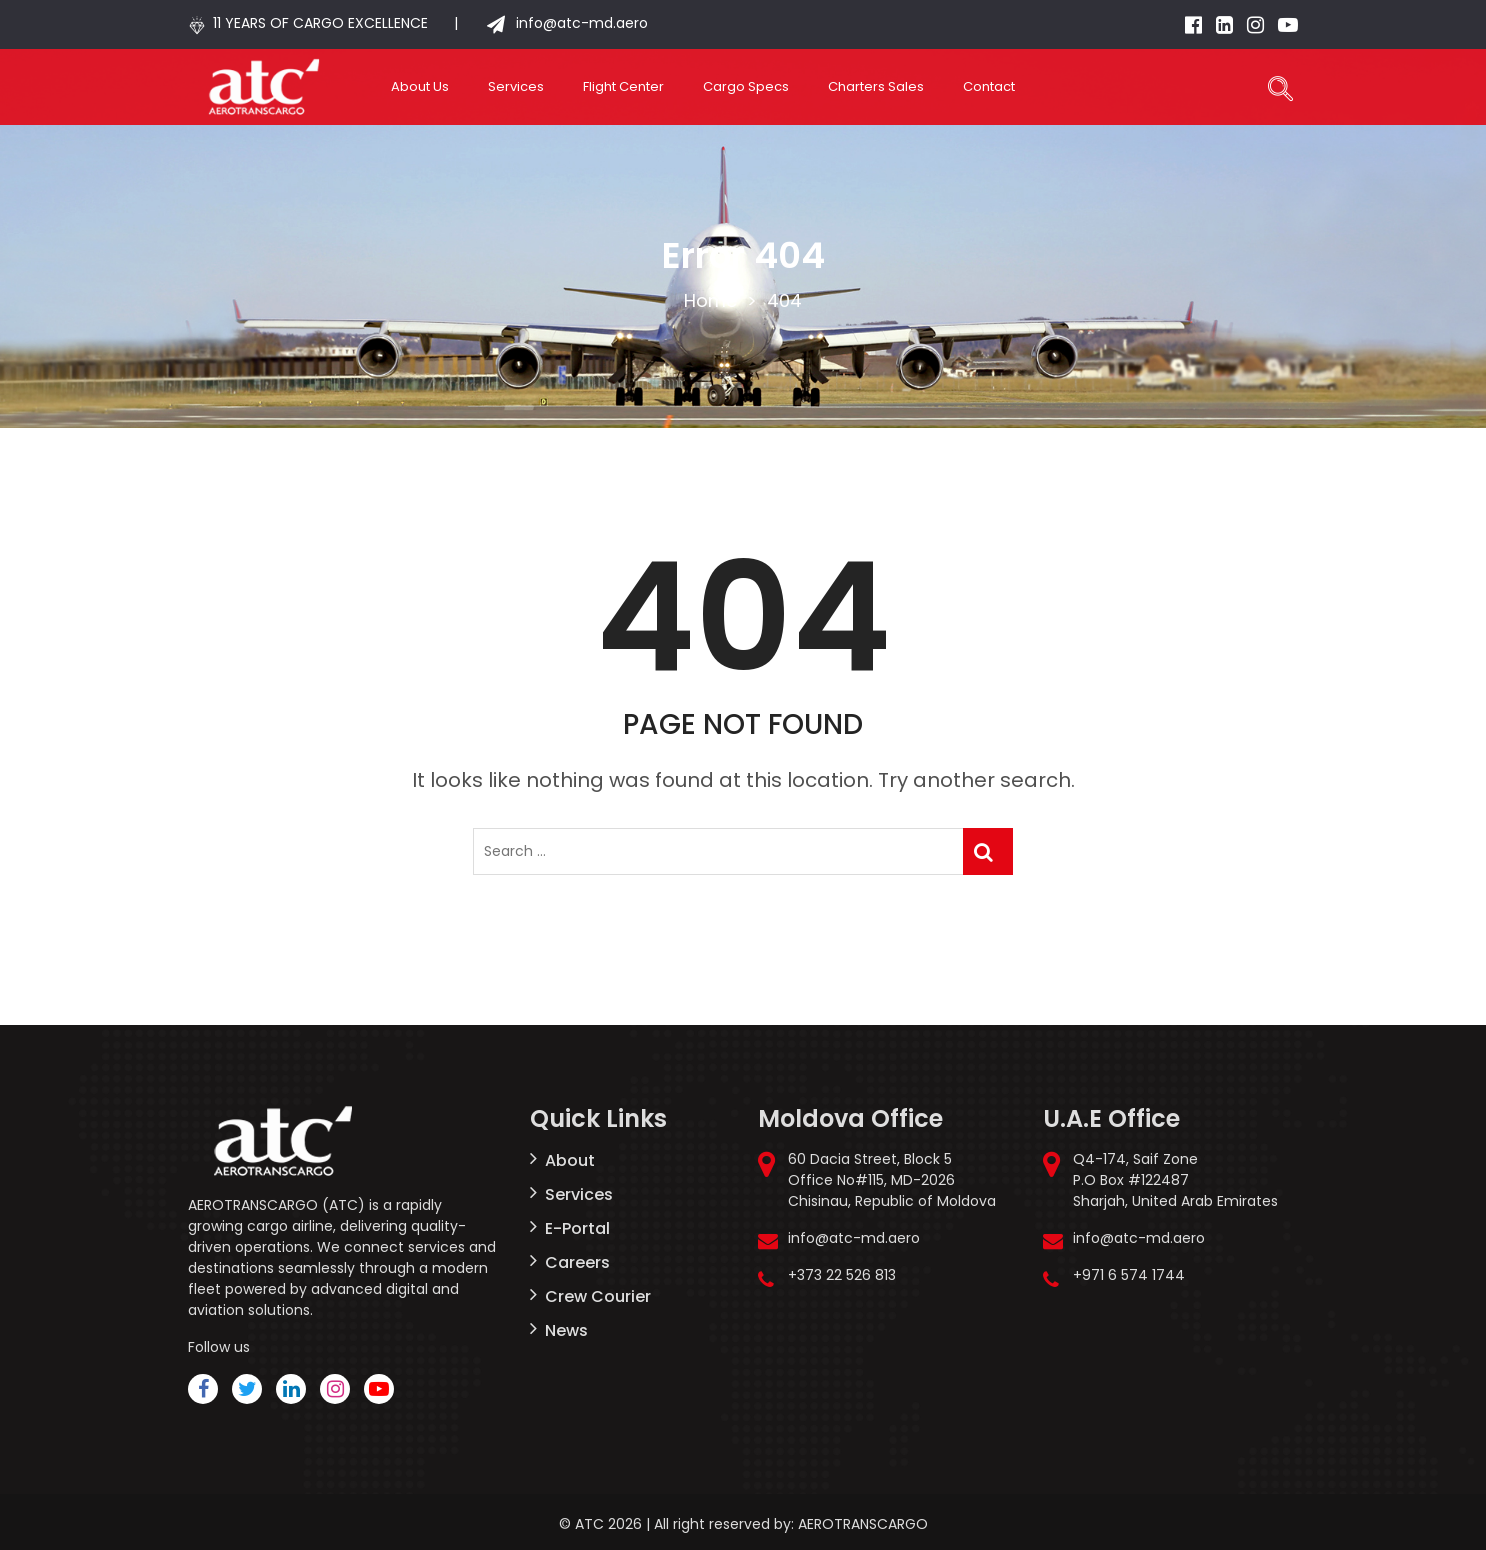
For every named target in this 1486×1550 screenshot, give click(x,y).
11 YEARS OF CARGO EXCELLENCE (320, 23)
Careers (577, 1262)
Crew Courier (598, 1296)
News (566, 1330)
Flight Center (623, 86)
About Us (420, 86)
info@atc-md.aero (580, 23)
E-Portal (577, 1228)
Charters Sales (876, 86)
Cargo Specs (746, 86)
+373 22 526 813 (842, 1275)
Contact (989, 86)
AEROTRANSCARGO (863, 1524)
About (570, 1160)
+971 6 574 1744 (1129, 1275)
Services (516, 86)
